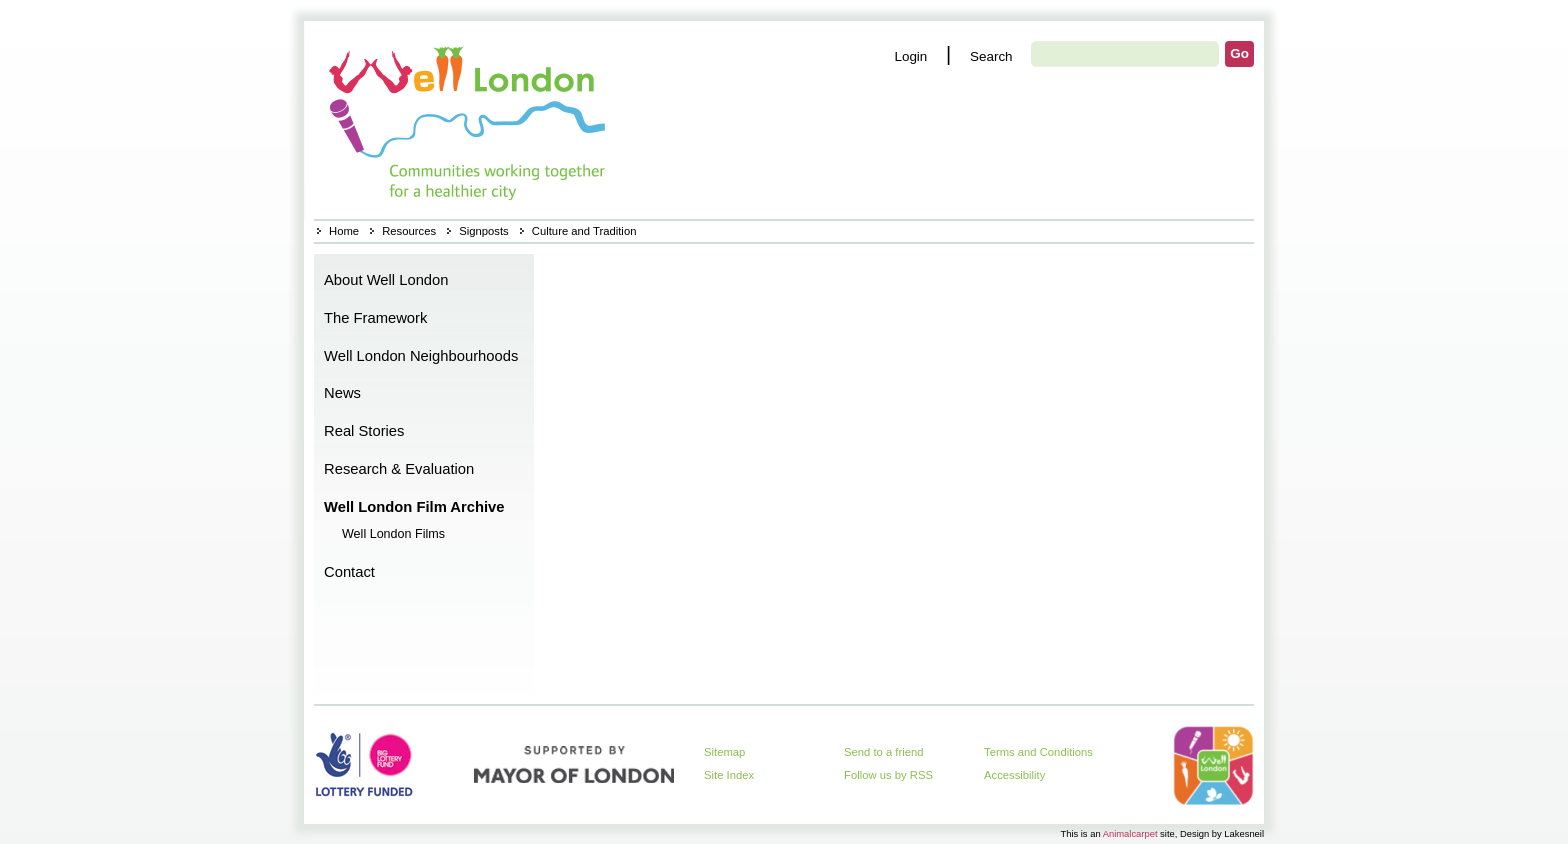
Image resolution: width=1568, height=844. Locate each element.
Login (910, 56)
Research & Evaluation (399, 469)
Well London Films (393, 534)
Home (469, 120)
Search (991, 56)
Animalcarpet (1130, 833)
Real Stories (364, 431)
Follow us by (888, 775)
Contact (349, 572)
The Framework (375, 318)
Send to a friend (884, 752)
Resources (409, 231)
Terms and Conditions (1038, 752)
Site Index (729, 775)
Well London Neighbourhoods (421, 356)
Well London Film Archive (414, 507)
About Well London (386, 280)
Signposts (483, 231)
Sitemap (724, 752)
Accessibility (1014, 775)
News (342, 393)
